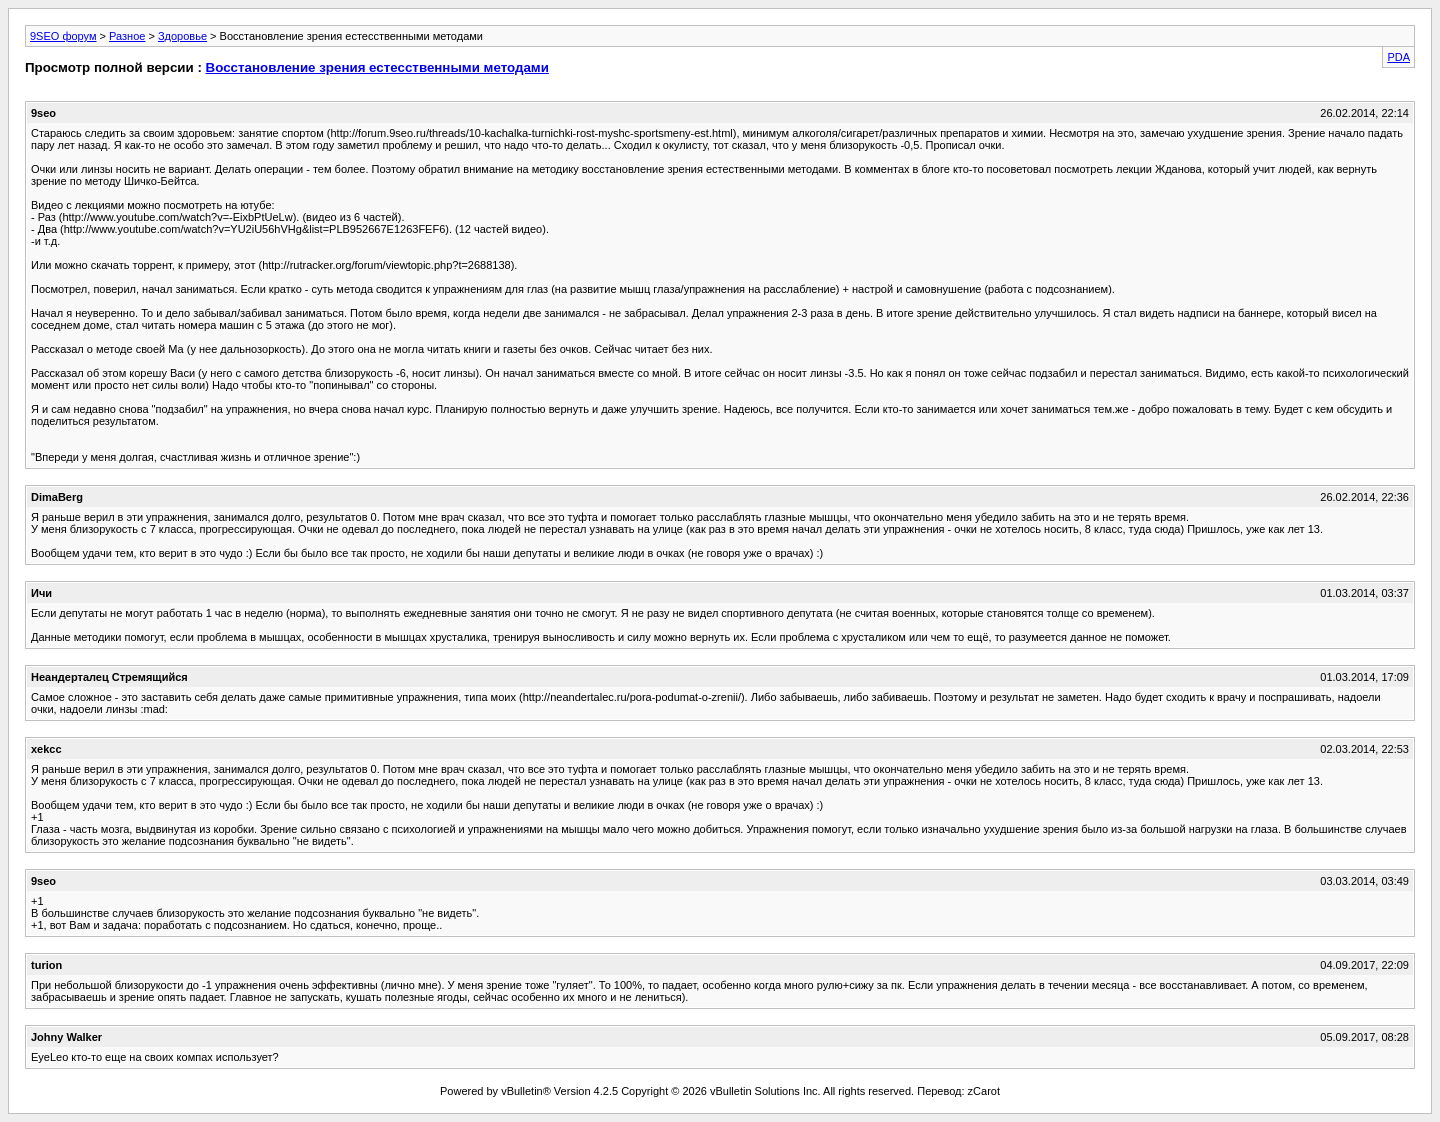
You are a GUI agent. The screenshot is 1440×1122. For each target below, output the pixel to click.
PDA (1398, 57)
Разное (127, 36)
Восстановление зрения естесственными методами (377, 67)
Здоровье (182, 36)
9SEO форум (63, 36)
